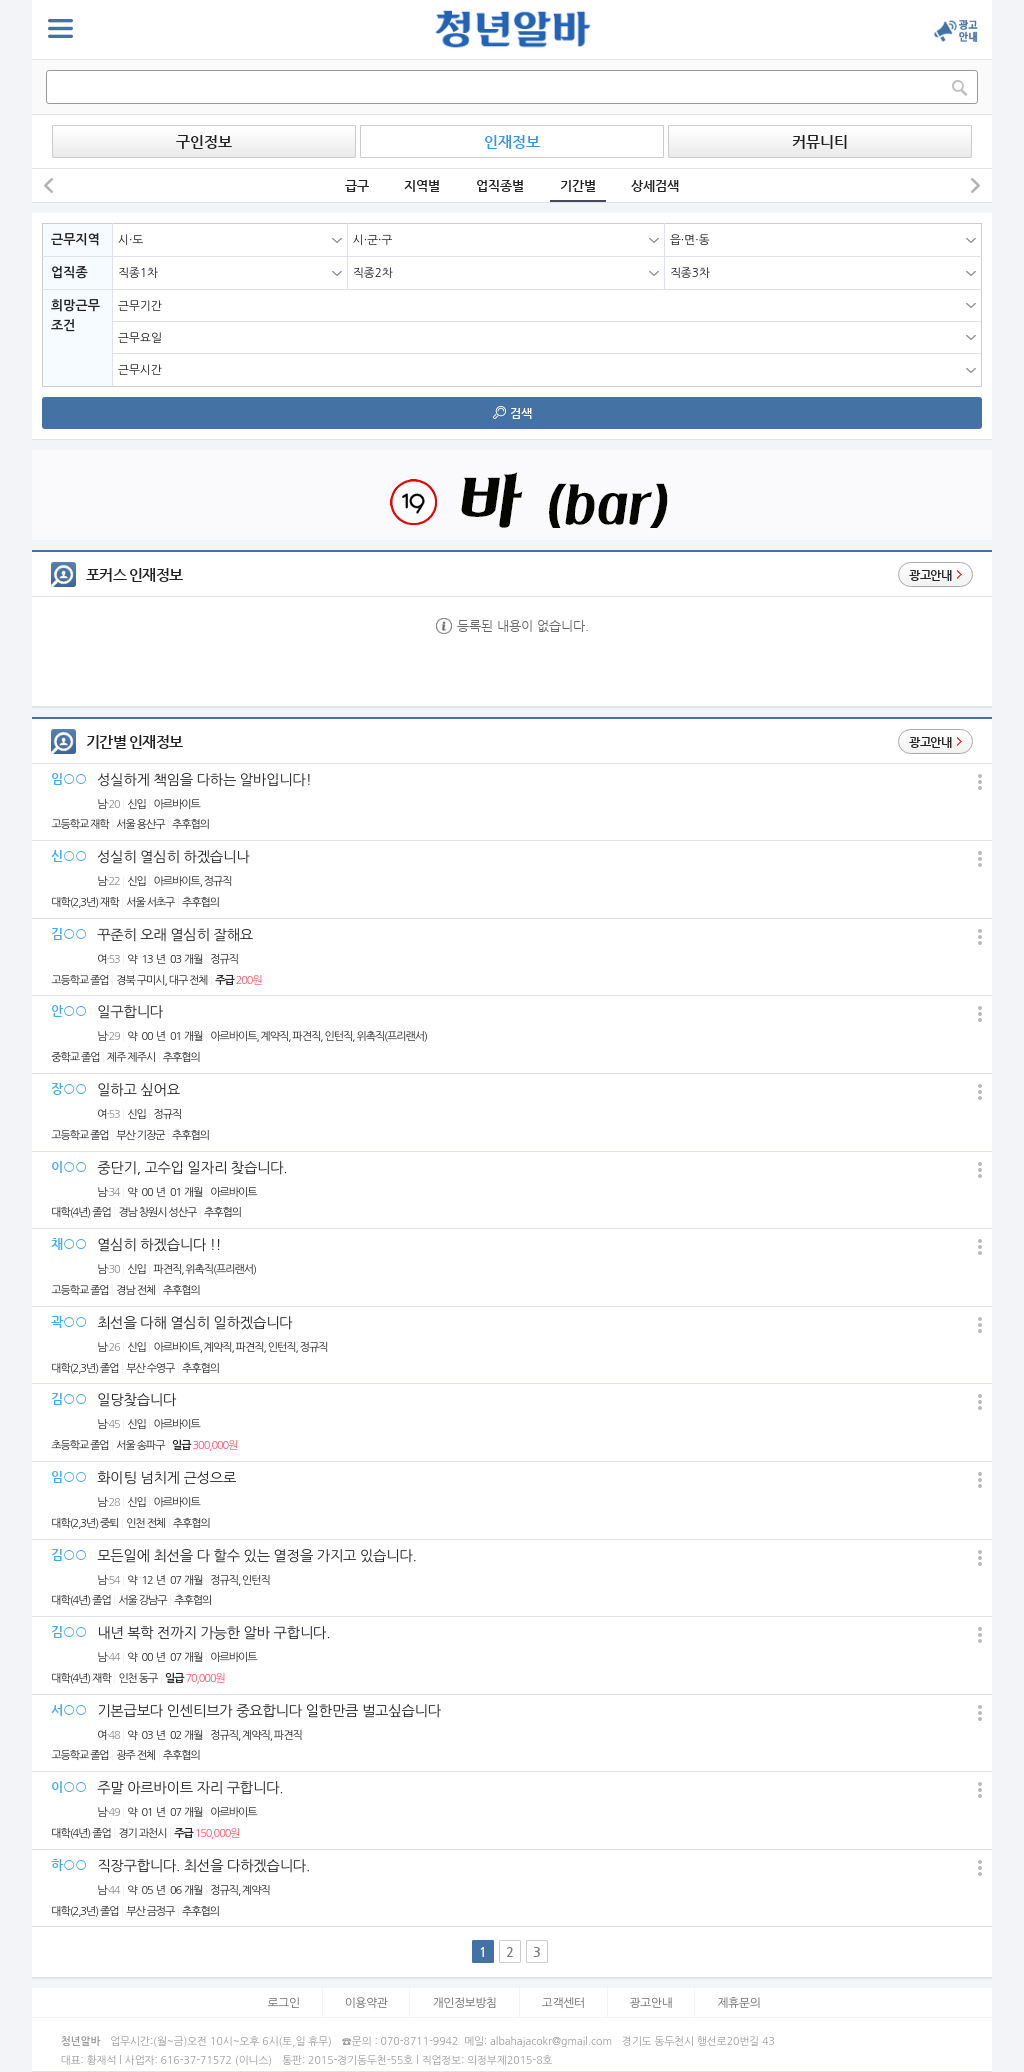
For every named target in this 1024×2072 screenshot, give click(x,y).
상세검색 (655, 185)
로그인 (284, 2003)
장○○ (69, 1088)
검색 (512, 413)
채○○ (69, 1243)
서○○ (69, 1709)
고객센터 (563, 2003)
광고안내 (651, 2003)
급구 (357, 185)
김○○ (69, 933)
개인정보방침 (464, 2003)
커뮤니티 (820, 141)
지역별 (422, 185)
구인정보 (204, 141)
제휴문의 (738, 2003)
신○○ (69, 855)
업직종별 (500, 185)
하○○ (69, 1864)
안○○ (69, 1010)
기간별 (578, 185)
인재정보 (512, 141)
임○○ (69, 778)
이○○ (69, 1166)
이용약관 (366, 2003)
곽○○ (69, 1321)
